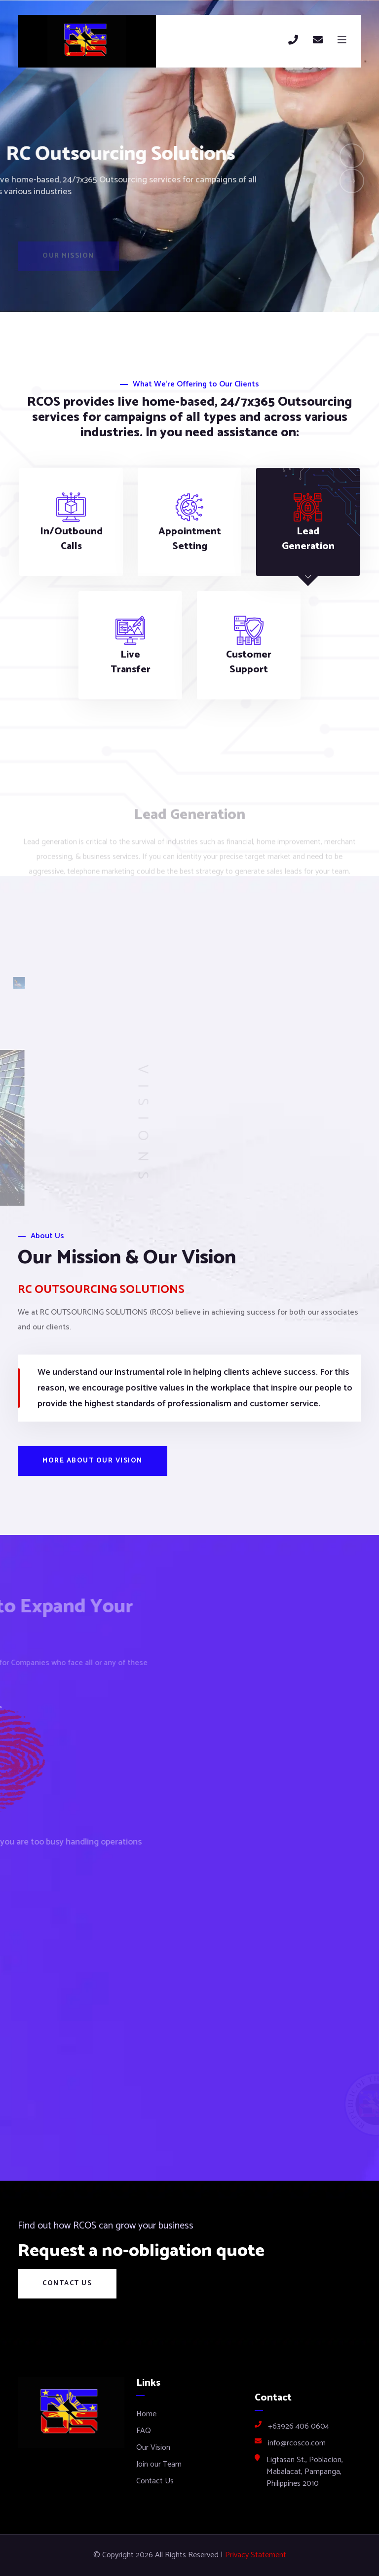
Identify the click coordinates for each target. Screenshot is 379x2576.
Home (146, 2414)
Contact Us (67, 2283)
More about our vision (92, 1460)
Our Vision (153, 2447)
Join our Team (159, 2464)
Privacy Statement (255, 2555)
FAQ (143, 2430)
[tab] (71, 522)
